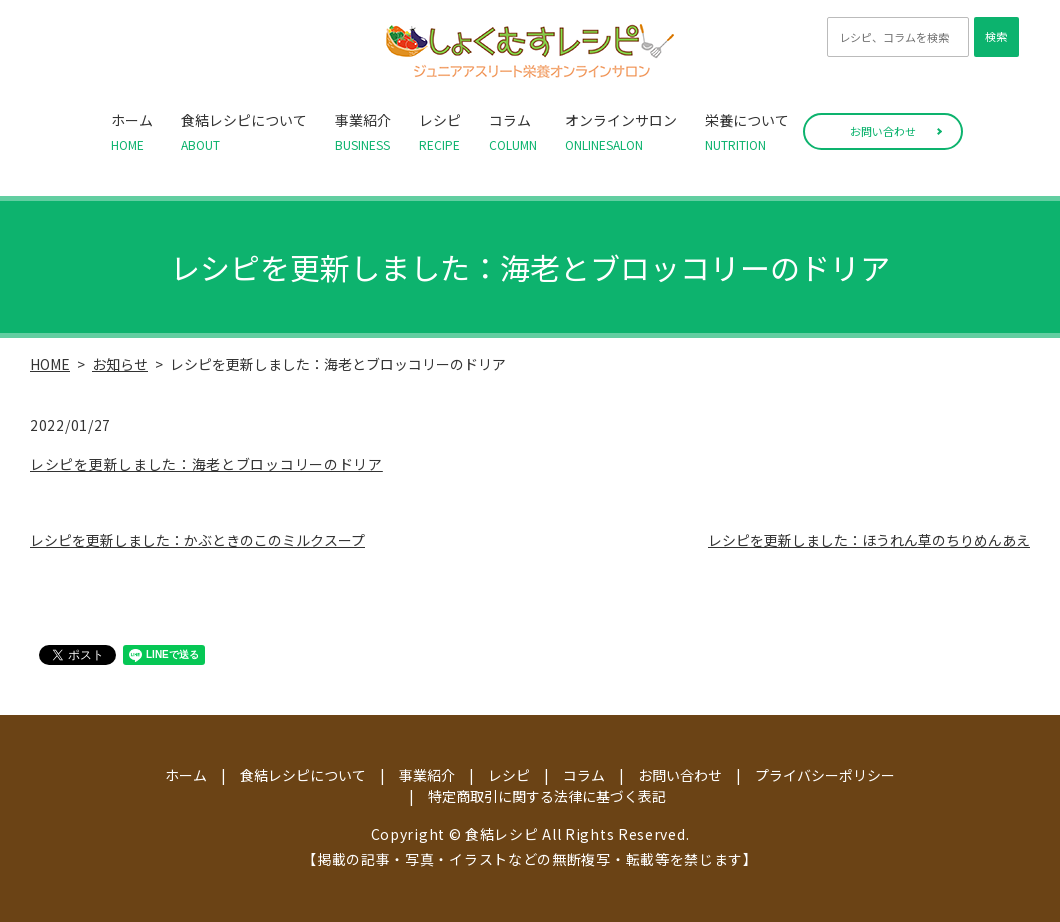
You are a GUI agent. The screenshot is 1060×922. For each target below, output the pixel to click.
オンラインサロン (621, 132)
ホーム (132, 132)
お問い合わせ (883, 131)
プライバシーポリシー (825, 775)
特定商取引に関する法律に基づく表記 (547, 796)
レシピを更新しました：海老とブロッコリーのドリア (206, 464)
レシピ (440, 132)
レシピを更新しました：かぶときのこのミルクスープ (197, 540)
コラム (513, 132)
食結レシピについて (244, 132)
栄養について (747, 132)
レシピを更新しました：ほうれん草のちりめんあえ (869, 540)
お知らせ (120, 364)
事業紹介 (363, 132)
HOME (50, 364)
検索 (996, 36)
